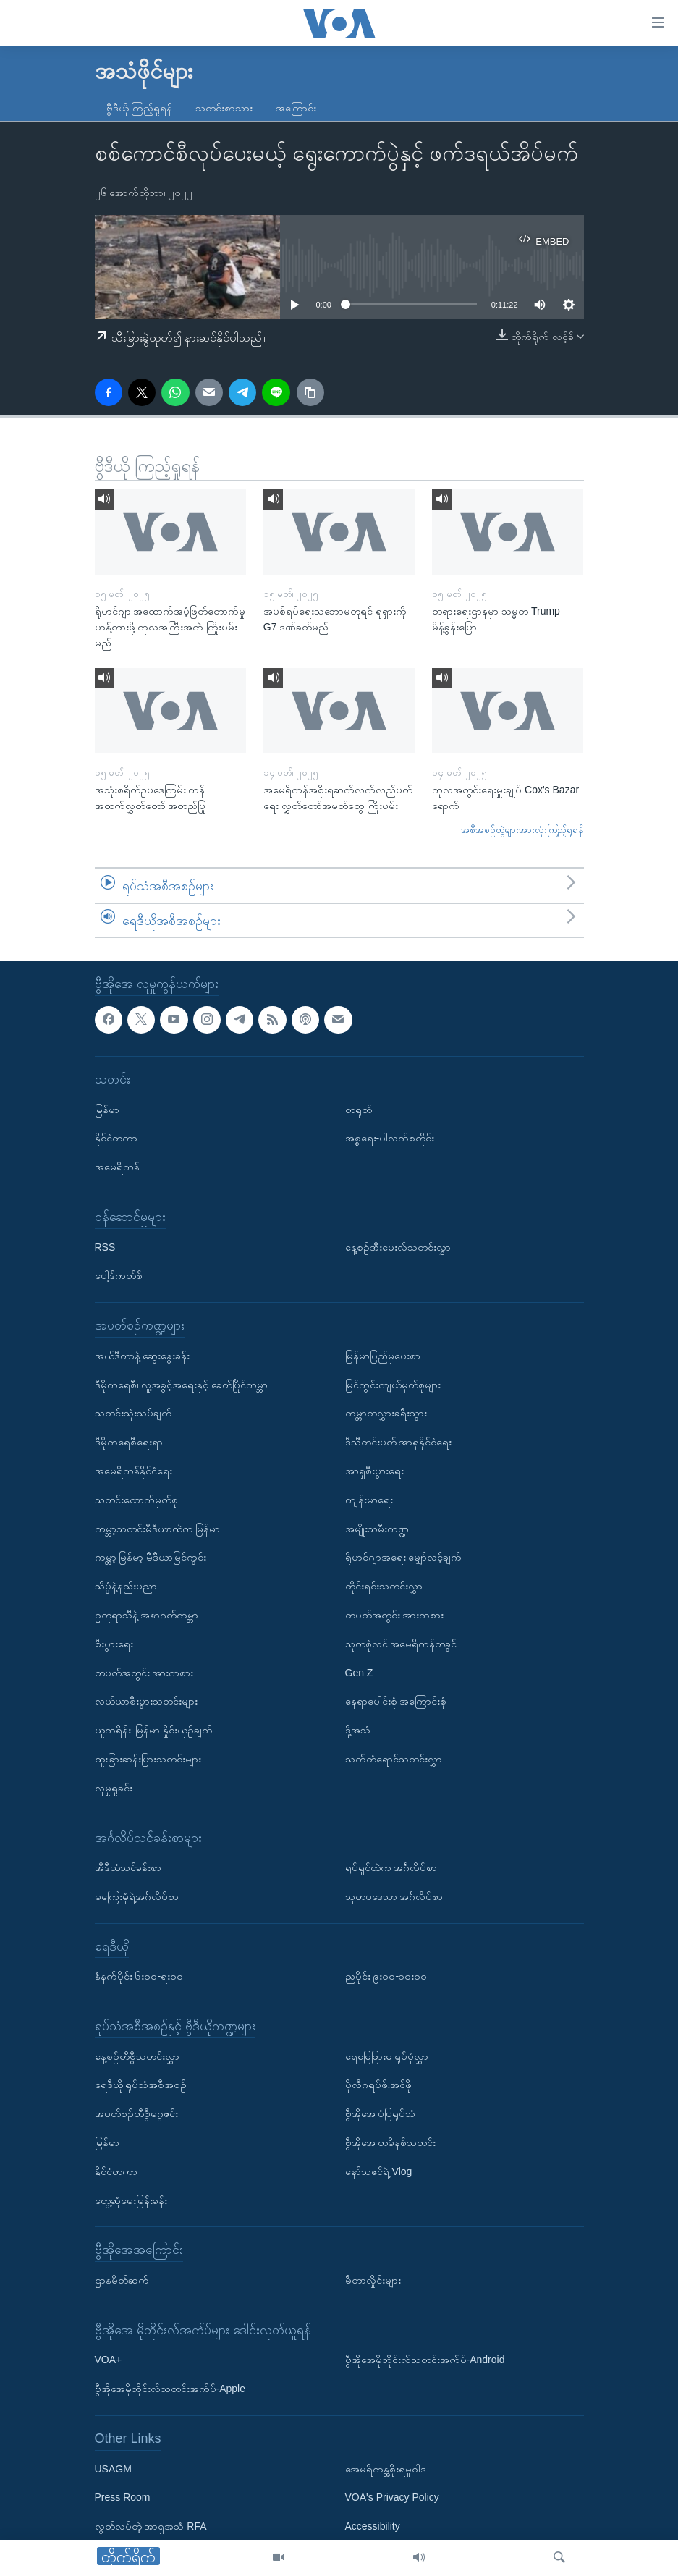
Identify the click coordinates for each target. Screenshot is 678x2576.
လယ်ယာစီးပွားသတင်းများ (146, 1701)
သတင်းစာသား (224, 108)
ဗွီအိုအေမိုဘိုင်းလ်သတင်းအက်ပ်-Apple (170, 2389)
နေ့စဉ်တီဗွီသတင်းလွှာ (137, 2056)
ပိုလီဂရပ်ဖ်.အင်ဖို (378, 2085)
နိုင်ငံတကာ (116, 1138)
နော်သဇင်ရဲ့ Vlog (378, 2171)
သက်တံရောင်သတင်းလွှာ (393, 1759)
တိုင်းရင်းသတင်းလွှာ (384, 1586)
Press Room (123, 2498)
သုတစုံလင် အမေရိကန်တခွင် (401, 1644)
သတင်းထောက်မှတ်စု (136, 1500)
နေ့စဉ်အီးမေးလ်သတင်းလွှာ (398, 1247)
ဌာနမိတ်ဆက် (122, 2280)
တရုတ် (358, 1109)
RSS (105, 1247)
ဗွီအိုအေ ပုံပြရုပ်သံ (380, 2114)
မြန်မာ (107, 1109)
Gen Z (359, 1672)
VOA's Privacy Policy (392, 2498)
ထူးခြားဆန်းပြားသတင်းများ (148, 1759)
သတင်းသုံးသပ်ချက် (133, 1413)
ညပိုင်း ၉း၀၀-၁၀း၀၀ (386, 1976)
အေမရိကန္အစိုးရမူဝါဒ (385, 2469)
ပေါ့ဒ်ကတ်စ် (119, 1276)
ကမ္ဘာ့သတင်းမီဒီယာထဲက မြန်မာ (158, 1528)
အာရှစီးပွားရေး (374, 1471)
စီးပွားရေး (114, 1644)
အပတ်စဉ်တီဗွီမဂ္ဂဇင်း (136, 2114)
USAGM (113, 2469)
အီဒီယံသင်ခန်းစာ (128, 1867)
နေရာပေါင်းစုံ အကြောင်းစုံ (396, 1701)
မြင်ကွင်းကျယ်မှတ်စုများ (393, 1384)
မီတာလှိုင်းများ (373, 2280)
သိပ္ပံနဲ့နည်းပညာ (126, 1586)
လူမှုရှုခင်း (113, 1788)
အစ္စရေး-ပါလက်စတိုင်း (390, 1138)
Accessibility (372, 2527)
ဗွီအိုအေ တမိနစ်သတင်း (390, 2142)
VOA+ (108, 2360)
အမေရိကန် (117, 1167)
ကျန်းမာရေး (369, 1500)
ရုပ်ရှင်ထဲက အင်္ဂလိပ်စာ (391, 1867)
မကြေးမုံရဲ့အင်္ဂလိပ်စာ (137, 1896)
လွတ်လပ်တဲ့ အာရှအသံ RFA (151, 2527)
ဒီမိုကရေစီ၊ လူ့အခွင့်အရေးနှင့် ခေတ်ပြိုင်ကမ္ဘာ (181, 1384)
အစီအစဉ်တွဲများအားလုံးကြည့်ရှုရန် (522, 829)
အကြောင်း (296, 108)
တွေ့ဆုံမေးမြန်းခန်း (131, 2200)
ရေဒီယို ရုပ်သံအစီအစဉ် (141, 2085)
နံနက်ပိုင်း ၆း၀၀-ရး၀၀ (139, 1976)
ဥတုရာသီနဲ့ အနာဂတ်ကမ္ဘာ (147, 1615)
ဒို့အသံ (357, 1730)
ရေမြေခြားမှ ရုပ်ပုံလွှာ (387, 2056)
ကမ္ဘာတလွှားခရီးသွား (386, 1413)
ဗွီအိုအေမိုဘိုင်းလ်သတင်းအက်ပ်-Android (425, 2360)
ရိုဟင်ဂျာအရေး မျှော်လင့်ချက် (403, 1557)
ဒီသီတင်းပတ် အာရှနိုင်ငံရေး (398, 1442)
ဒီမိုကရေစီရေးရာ (129, 1442)
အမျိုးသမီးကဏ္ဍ (377, 1528)
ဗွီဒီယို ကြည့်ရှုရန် (139, 108)
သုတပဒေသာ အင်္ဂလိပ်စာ (394, 1896)
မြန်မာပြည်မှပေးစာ (382, 1355)
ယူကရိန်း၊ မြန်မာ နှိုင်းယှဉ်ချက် (154, 1730)
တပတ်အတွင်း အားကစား (144, 1672)
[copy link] (310, 392)
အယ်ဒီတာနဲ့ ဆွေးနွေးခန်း (142, 1355)
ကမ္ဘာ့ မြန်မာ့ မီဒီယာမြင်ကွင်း (151, 1557)
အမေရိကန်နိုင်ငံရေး (133, 1471)
